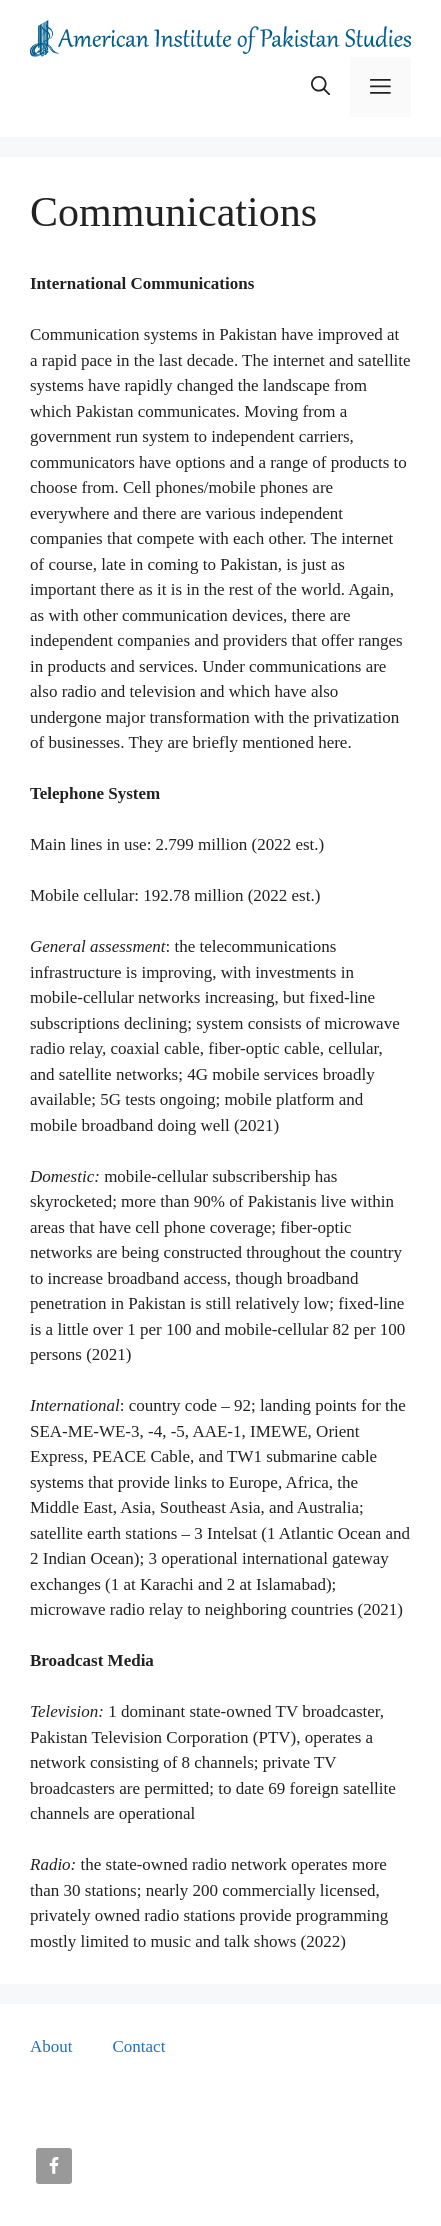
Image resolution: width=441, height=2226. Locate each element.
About (51, 2046)
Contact (139, 2046)
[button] (320, 87)
